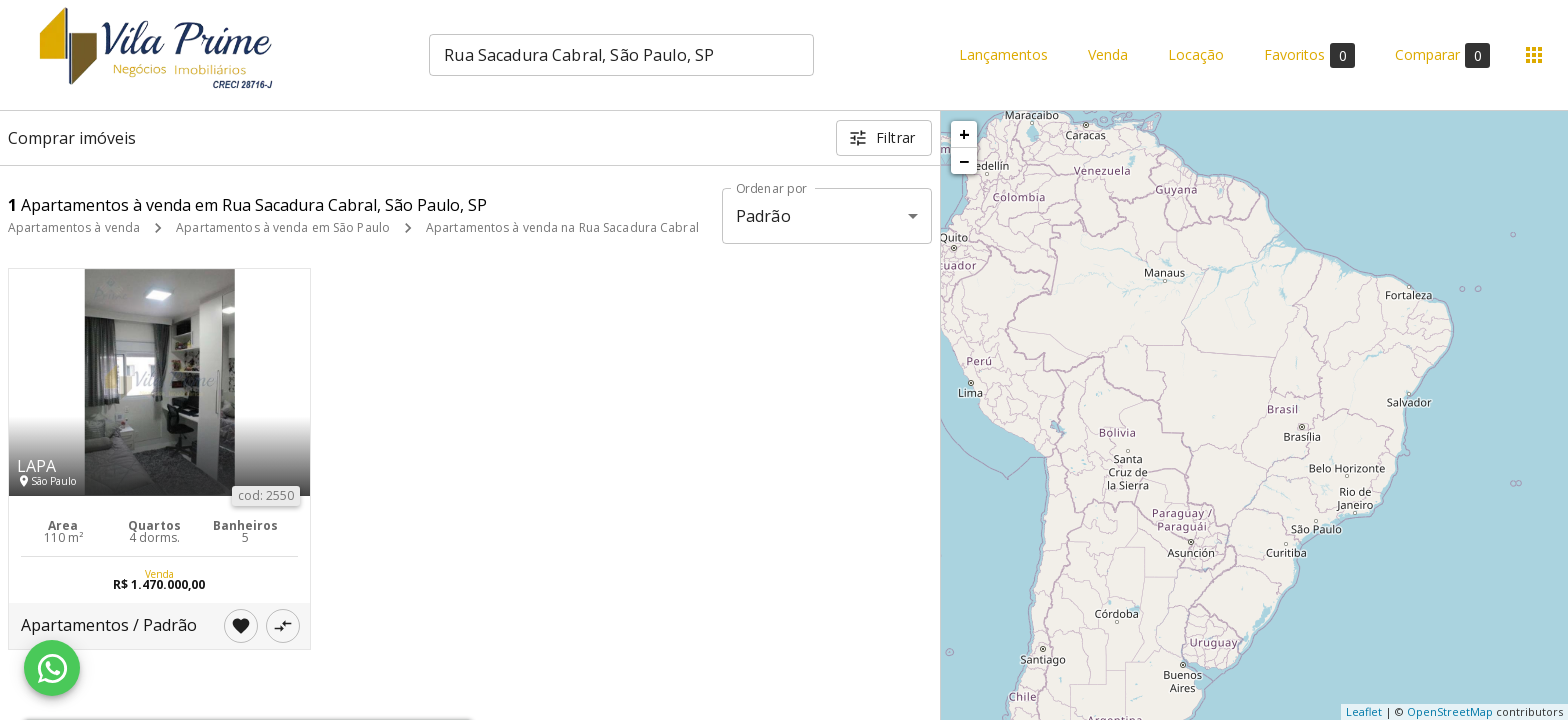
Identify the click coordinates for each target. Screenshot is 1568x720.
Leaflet (1364, 711)
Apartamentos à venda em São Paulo (283, 227)
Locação (1196, 55)
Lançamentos (1003, 55)
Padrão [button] (763, 216)
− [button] (964, 161)
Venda (1108, 55)
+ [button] (964, 134)
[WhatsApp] (52, 668)
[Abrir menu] (1534, 55)
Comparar (1442, 55)
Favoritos (1309, 55)
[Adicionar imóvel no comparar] (283, 626)
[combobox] (621, 55)
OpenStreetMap (1450, 711)
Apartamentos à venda (74, 227)
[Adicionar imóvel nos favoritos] (241, 626)
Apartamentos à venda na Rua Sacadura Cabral (562, 227)
